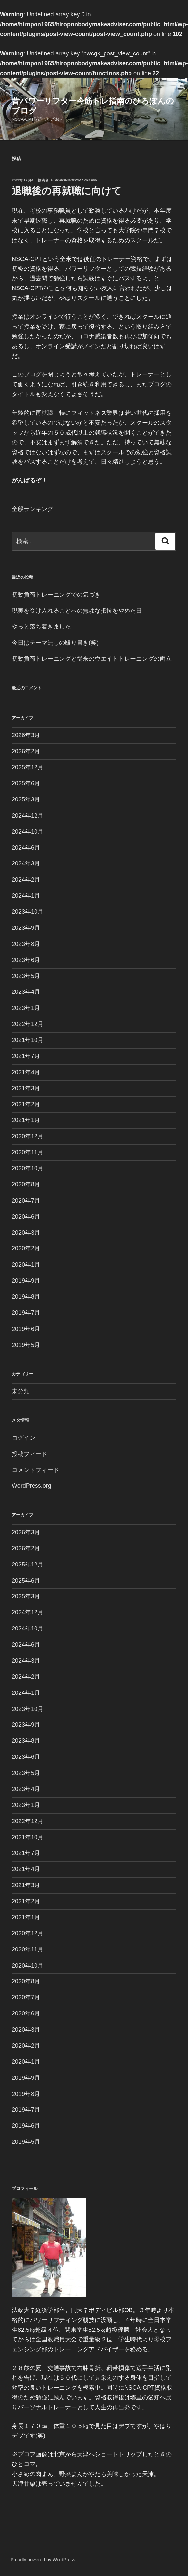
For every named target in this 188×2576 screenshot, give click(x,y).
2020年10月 (27, 1168)
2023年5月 (26, 976)
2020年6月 (26, 1216)
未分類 (21, 1391)
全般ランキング (32, 509)
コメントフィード (35, 1470)
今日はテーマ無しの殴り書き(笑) (55, 642)
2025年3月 (26, 799)
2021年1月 (26, 1120)
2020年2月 (26, 1248)
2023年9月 (26, 928)
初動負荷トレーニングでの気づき (56, 594)
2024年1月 (26, 895)
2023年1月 (26, 1008)
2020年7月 (26, 1200)
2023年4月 (26, 992)
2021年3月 (26, 1088)
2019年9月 (26, 1280)
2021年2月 (26, 1104)
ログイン (23, 1438)
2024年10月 (27, 831)
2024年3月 (26, 863)
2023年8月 (26, 944)
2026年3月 (26, 735)
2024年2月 (26, 879)
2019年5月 (26, 1345)
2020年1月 (26, 1264)
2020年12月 (27, 1136)
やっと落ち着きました (41, 626)
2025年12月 (27, 767)
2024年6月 (26, 847)
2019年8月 (26, 1296)
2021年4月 (26, 1072)
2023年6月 (26, 960)
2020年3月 (26, 1232)
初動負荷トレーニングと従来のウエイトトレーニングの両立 (92, 658)
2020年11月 (27, 1152)
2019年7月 (26, 1312)
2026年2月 (26, 751)
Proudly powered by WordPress (43, 2559)
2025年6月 (26, 783)
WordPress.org (31, 1485)
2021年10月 (27, 1040)
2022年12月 (27, 1024)
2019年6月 (26, 1329)
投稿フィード (29, 1454)
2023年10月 (27, 911)
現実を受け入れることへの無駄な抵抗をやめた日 (77, 610)
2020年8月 (26, 1184)
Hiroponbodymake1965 (74, 180)
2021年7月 (26, 1056)
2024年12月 (27, 815)
